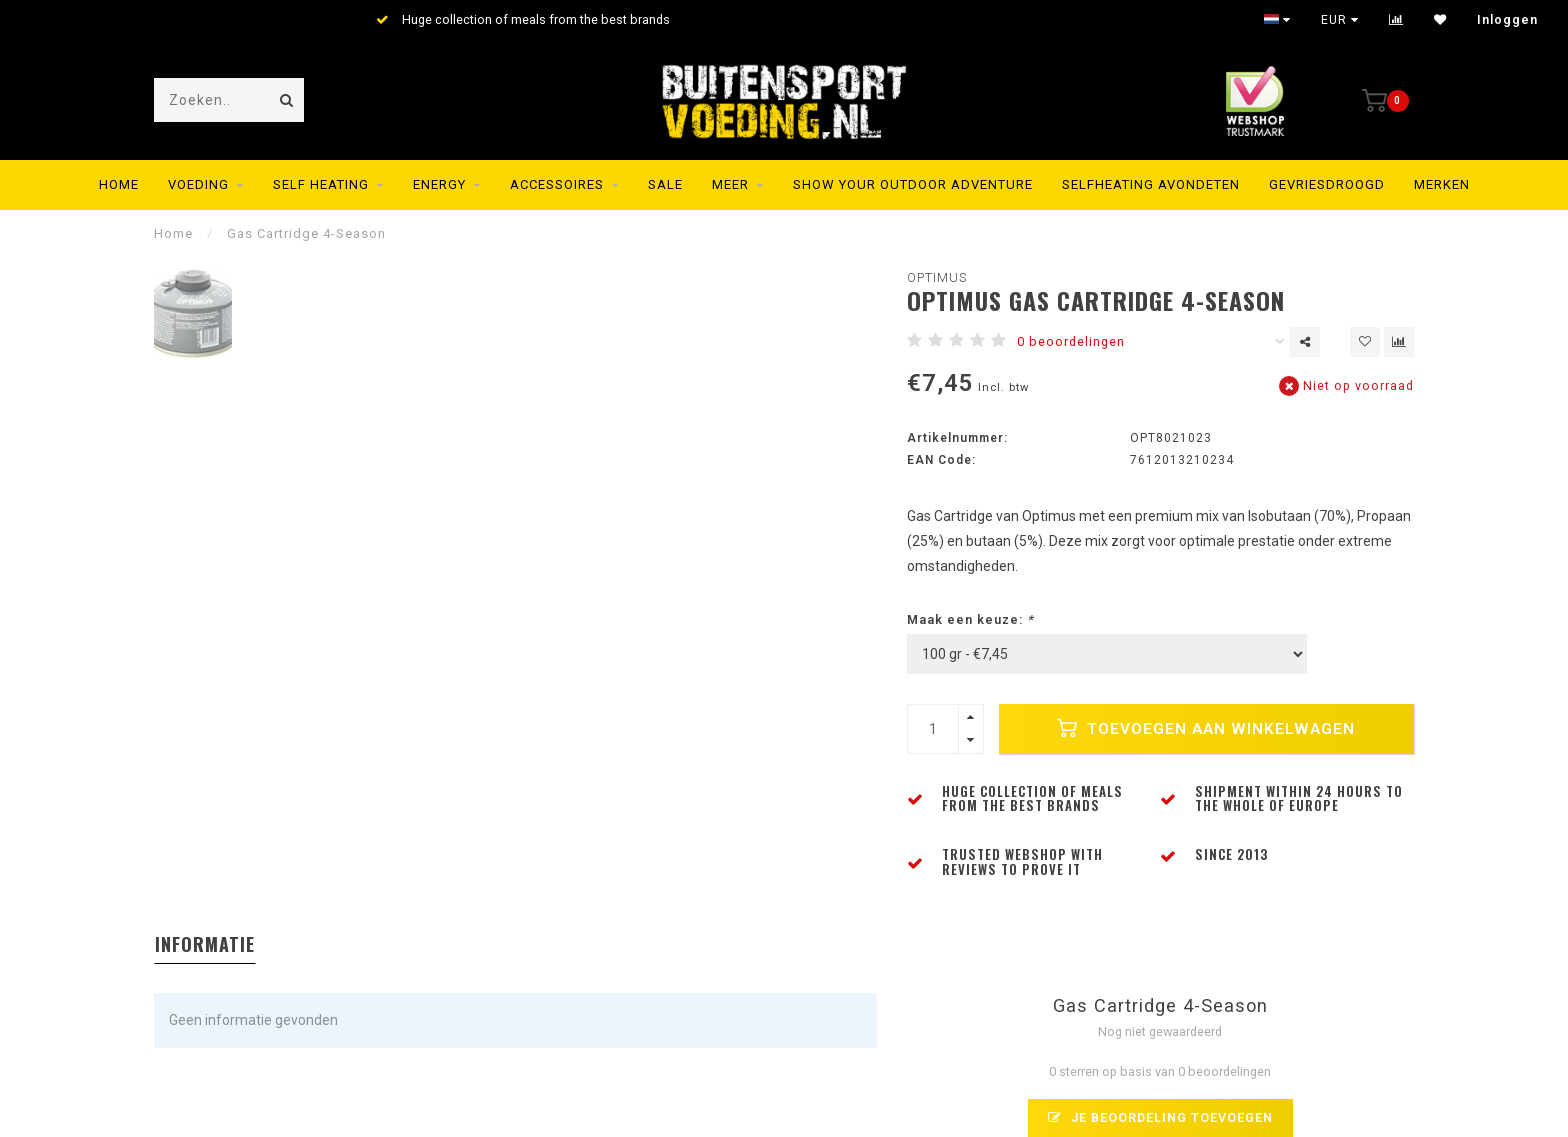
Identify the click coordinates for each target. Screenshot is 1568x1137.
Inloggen (1507, 20)
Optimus (937, 277)
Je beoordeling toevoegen (1160, 1117)
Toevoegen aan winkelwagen (1206, 728)
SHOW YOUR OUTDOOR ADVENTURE (913, 184)
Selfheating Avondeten (1151, 184)
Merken (1442, 184)
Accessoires (557, 184)
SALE (665, 184)
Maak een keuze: (970, 619)
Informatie (205, 944)
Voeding (198, 184)
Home (119, 184)
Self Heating (321, 184)
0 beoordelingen (1071, 341)
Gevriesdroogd (1327, 184)
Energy (439, 184)
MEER (730, 184)
